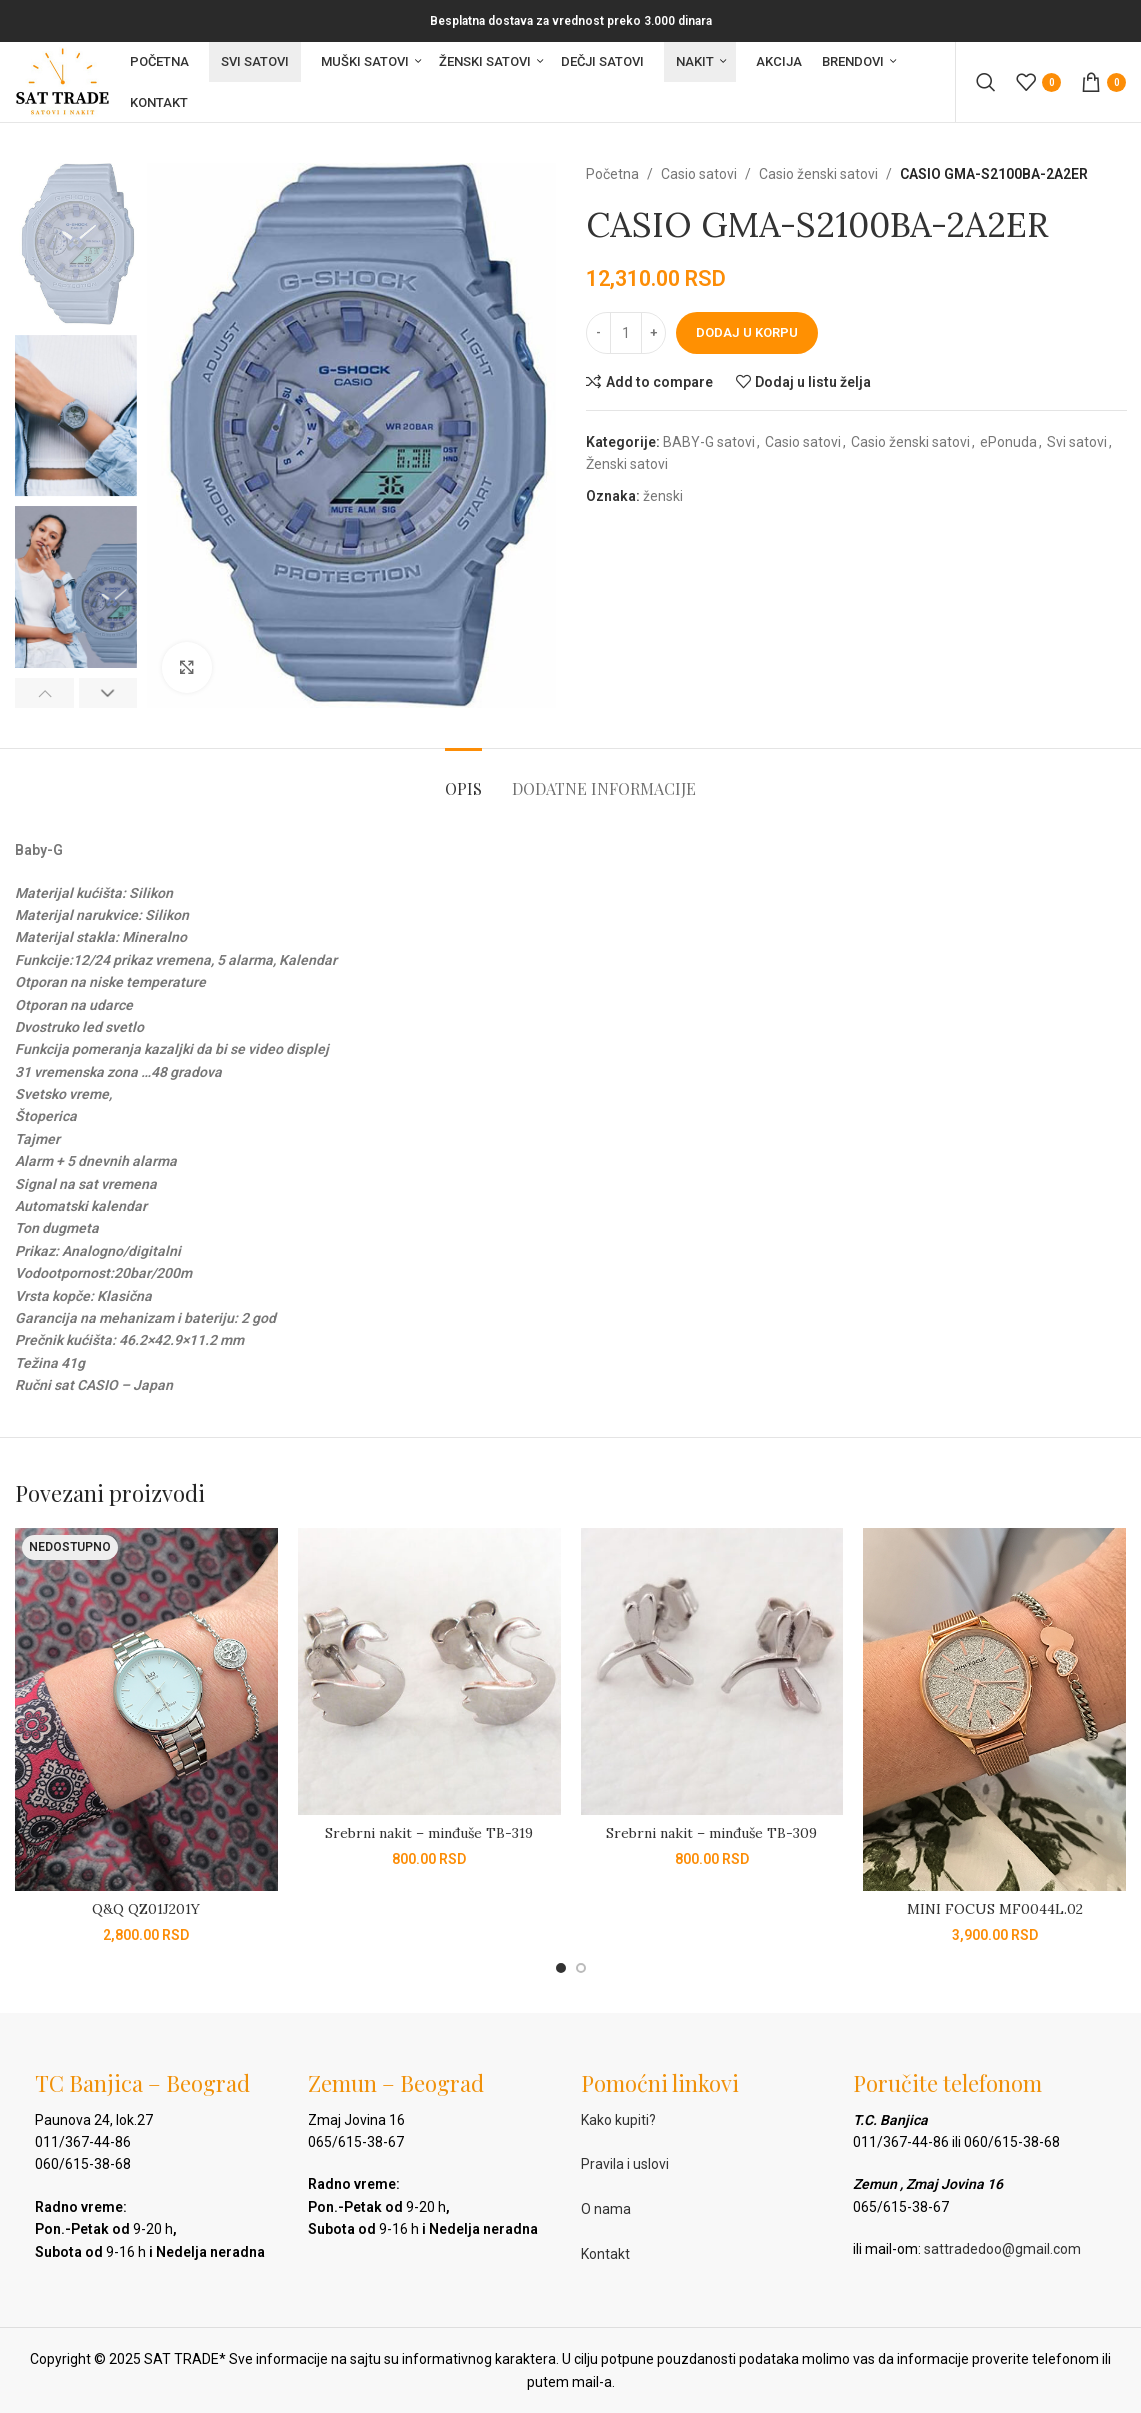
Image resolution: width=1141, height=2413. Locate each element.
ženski (663, 496)
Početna (612, 174)
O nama (606, 2209)
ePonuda (1008, 442)
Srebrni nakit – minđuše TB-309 (711, 1833)
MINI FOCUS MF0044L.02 (995, 1909)
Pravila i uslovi (625, 2164)
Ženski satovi (627, 464)
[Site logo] (62, 81)
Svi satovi (1077, 442)
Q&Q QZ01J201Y (146, 1909)
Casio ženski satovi (818, 174)
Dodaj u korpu (747, 332)
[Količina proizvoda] (626, 333)
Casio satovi (699, 174)
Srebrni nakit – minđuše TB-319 (429, 1833)
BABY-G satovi (709, 442)
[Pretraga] (986, 82)
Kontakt (605, 2254)
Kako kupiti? (618, 2120)
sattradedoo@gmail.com (1002, 2249)
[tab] (463, 778)
